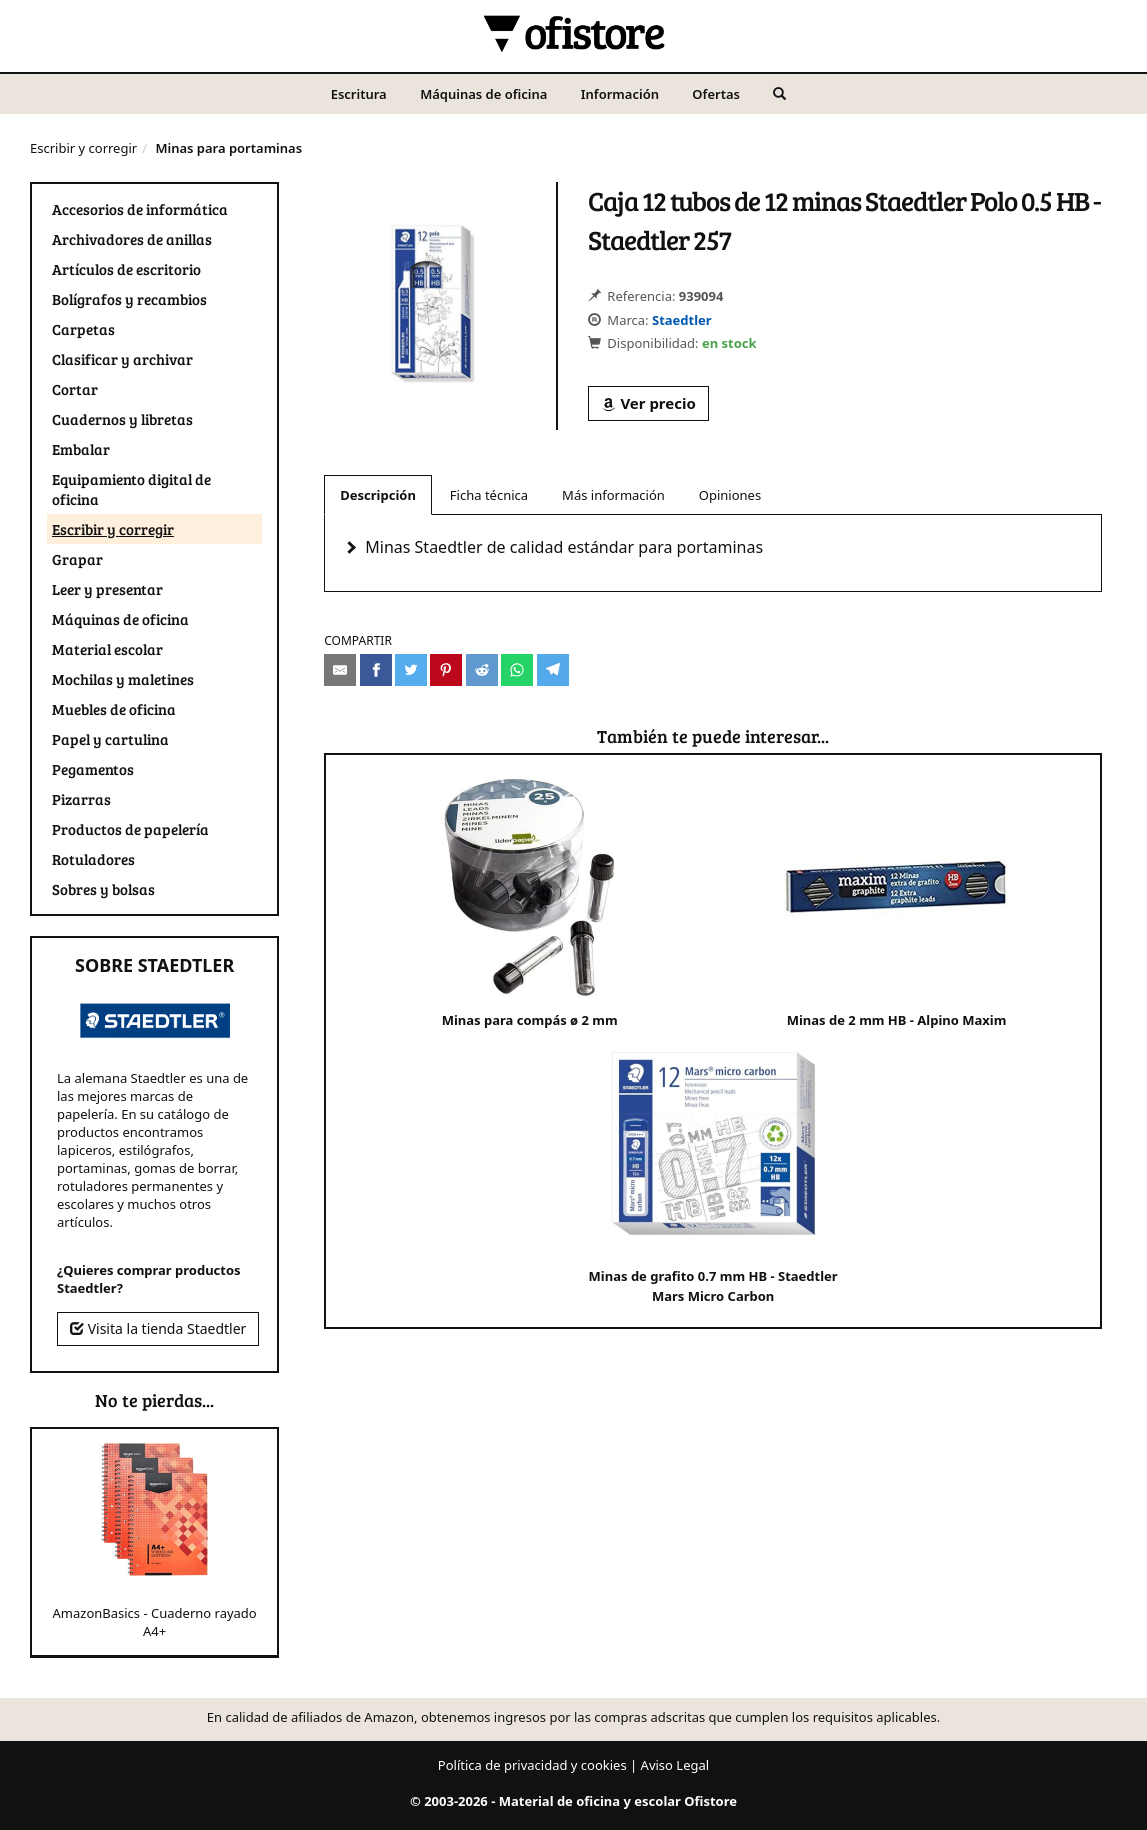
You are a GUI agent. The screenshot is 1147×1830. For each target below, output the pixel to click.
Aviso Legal (675, 1765)
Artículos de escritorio (126, 269)
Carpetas (83, 329)
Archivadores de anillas (132, 239)
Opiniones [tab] (730, 495)
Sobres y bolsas (103, 889)
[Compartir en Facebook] (376, 670)
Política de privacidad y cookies (532, 1765)
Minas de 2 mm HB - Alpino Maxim (896, 902)
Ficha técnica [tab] (489, 495)
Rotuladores (93, 859)
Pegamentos (93, 769)
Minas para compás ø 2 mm (529, 902)
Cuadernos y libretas (122, 419)
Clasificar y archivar (122, 359)
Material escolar (107, 649)
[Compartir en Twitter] (411, 670)
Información (620, 94)
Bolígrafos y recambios (129, 299)
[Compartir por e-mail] (340, 670)
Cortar (75, 389)
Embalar (81, 449)
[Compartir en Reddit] (482, 670)
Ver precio (648, 403)
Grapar (77, 559)
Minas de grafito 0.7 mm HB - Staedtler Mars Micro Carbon (713, 1168)
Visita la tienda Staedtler (158, 1328)
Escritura (359, 94)
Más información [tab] (613, 495)
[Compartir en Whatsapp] (517, 670)
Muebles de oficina (114, 709)
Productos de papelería (130, 829)
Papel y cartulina (110, 739)
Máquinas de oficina (483, 94)
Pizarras (81, 799)
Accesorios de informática (140, 209)
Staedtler (682, 320)
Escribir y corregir (83, 148)
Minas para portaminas (228, 148)
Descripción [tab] (378, 495)
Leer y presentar (107, 589)
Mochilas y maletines (123, 679)
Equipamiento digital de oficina (131, 489)
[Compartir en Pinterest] (446, 670)
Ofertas (716, 94)
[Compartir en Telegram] (553, 670)
